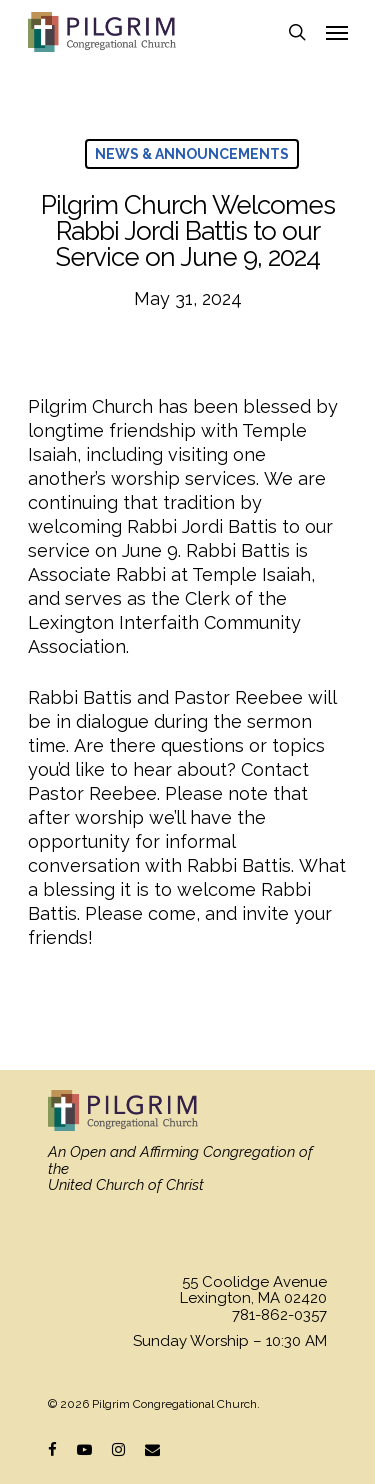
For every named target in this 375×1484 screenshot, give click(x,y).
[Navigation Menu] (337, 32)
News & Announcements (192, 154)
